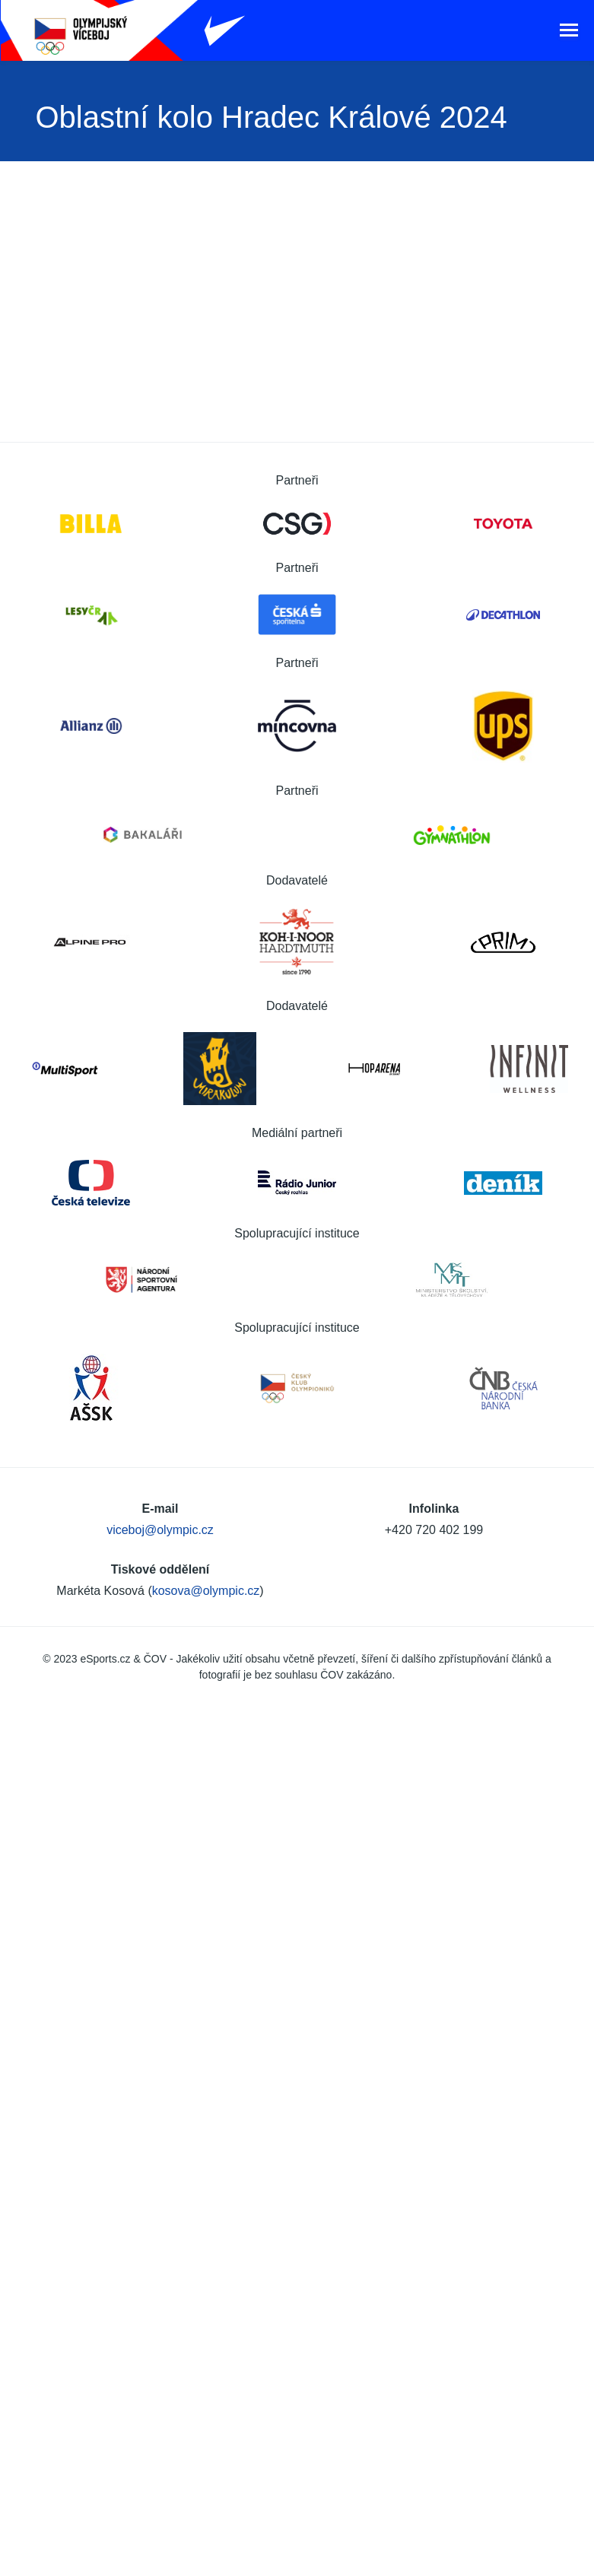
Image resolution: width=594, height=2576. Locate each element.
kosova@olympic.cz (206, 1590)
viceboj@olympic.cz (160, 1529)
